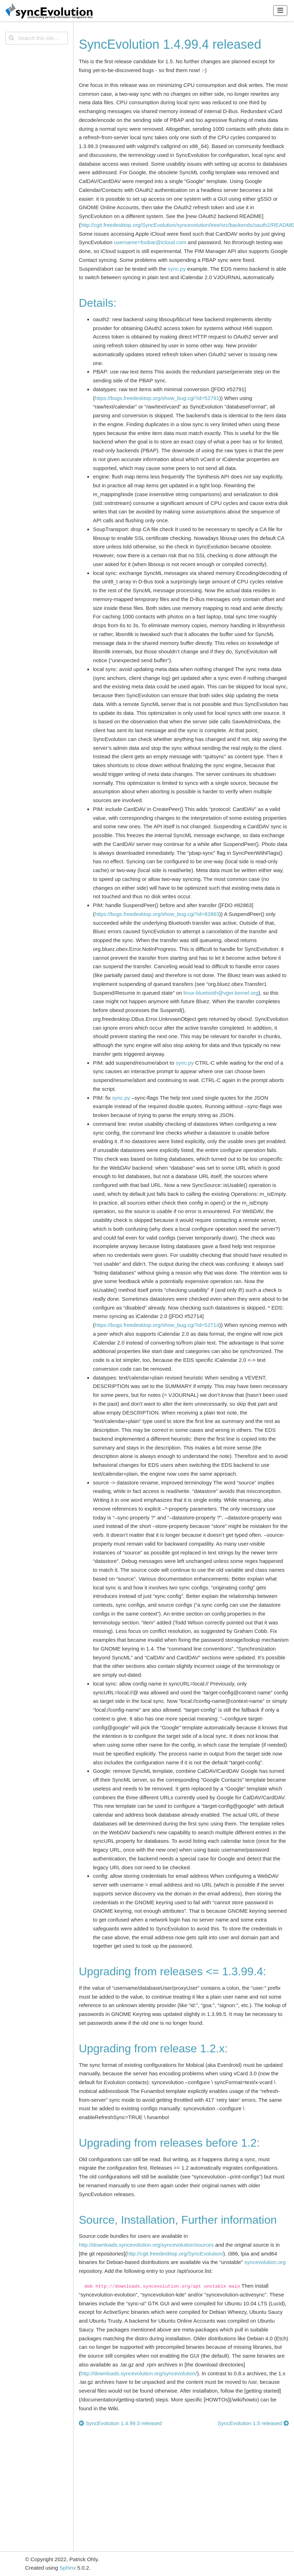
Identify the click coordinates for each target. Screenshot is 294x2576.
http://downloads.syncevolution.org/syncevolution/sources (146, 2245)
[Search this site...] (36, 38)
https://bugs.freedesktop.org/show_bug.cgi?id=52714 (157, 1325)
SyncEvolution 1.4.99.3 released (120, 2423)
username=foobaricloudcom (150, 242)
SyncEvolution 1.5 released (253, 2423)
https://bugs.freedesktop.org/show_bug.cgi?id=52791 (157, 398)
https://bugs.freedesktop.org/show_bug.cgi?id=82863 (157, 914)
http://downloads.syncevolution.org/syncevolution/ (139, 2373)
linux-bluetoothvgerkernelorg (220, 993)
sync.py (177, 269)
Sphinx (68, 2568)
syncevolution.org (265, 2262)
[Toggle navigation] (280, 10)
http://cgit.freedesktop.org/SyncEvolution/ (175, 2254)
